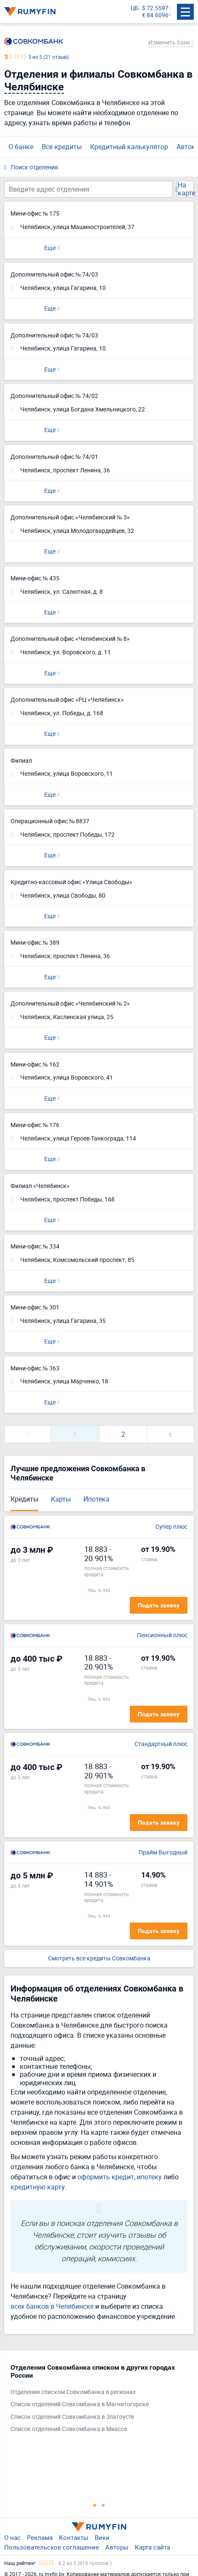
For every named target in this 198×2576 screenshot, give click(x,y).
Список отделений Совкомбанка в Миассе (69, 2429)
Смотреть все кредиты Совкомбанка (99, 1958)
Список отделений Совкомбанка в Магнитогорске (80, 2404)
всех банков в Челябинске (52, 2306)
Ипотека (96, 1499)
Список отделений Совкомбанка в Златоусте (72, 2417)
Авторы (116, 2547)
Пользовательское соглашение (51, 2547)
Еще (50, 248)
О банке (20, 146)
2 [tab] (103, 2505)
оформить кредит (106, 2176)
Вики (102, 2537)
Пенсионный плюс (162, 1635)
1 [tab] (95, 2505)
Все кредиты (62, 146)
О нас (12, 2537)
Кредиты (24, 1499)
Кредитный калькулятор (129, 146)
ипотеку (149, 2176)
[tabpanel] (95, 2400)
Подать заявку (158, 1605)
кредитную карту (38, 2186)
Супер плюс (171, 1526)
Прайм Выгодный (163, 1852)
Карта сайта (152, 2547)
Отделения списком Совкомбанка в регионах (73, 2392)
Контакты (73, 2537)
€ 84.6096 (155, 15)
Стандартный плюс (160, 1744)
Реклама (40, 2537)
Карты (61, 1499)
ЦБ (135, 8)
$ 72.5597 (155, 8)
